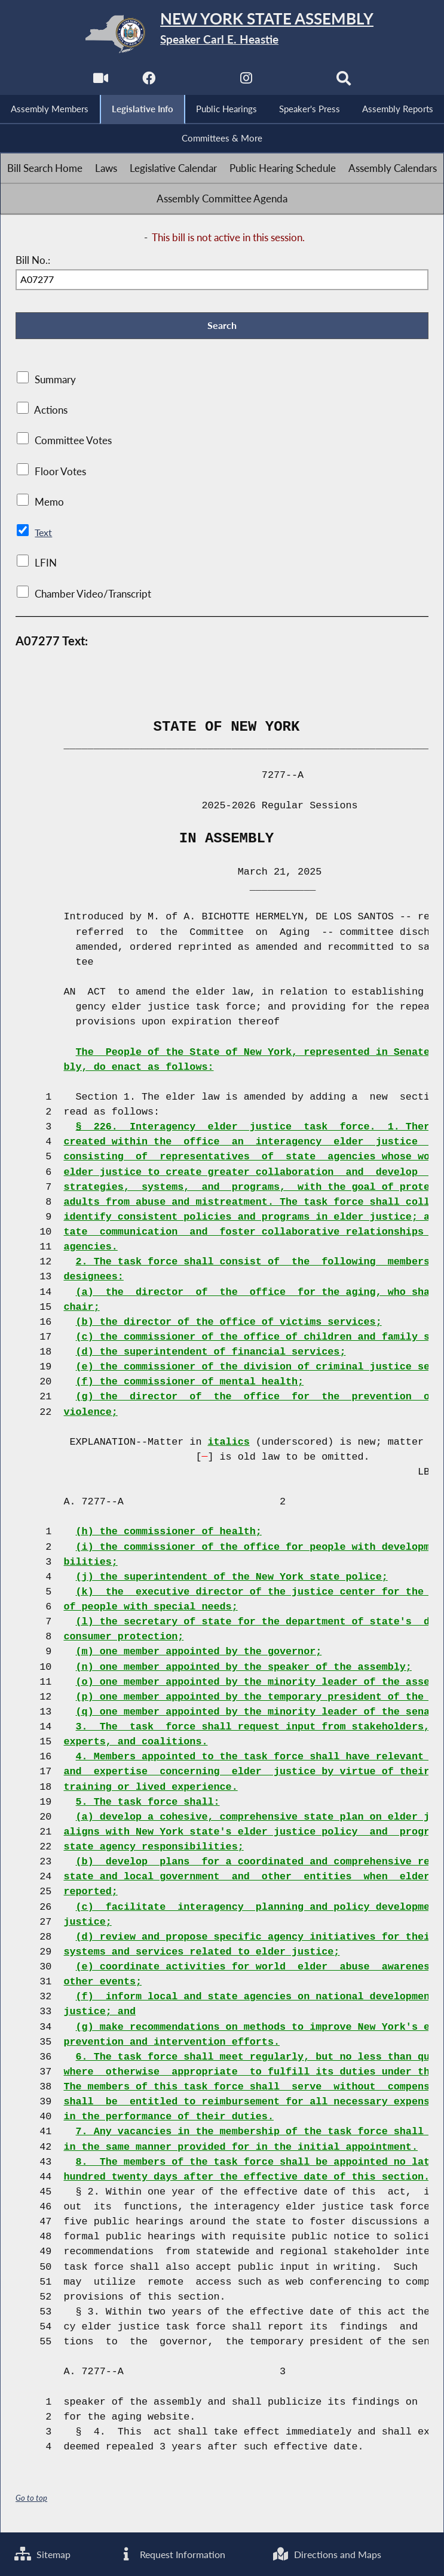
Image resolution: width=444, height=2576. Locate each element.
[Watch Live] (98, 81)
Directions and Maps (328, 2553)
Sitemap (44, 2553)
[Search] (345, 81)
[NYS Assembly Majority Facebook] (147, 81)
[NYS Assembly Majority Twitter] (197, 81)
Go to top (32, 2502)
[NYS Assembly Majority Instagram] (246, 81)
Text (43, 536)
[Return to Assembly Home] (222, 34)
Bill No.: (33, 262)
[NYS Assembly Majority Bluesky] (296, 81)
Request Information (173, 2553)
